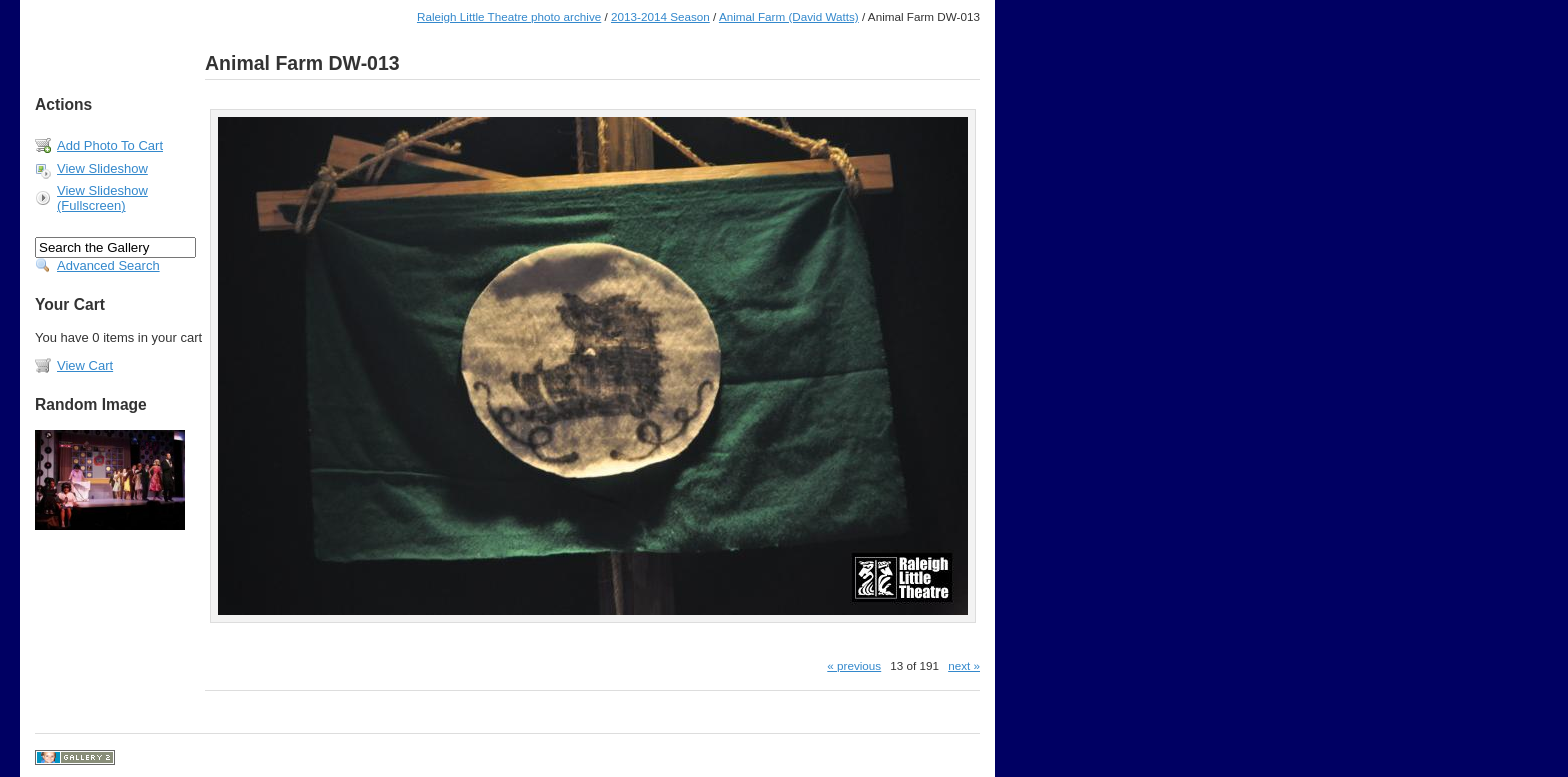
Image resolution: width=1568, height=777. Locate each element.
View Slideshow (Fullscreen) (102, 198)
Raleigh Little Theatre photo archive (509, 16)
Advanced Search (108, 265)
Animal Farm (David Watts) (789, 16)
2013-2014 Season (660, 16)
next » (964, 665)
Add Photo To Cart (110, 145)
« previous (854, 665)
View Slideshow (102, 168)
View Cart (85, 365)
